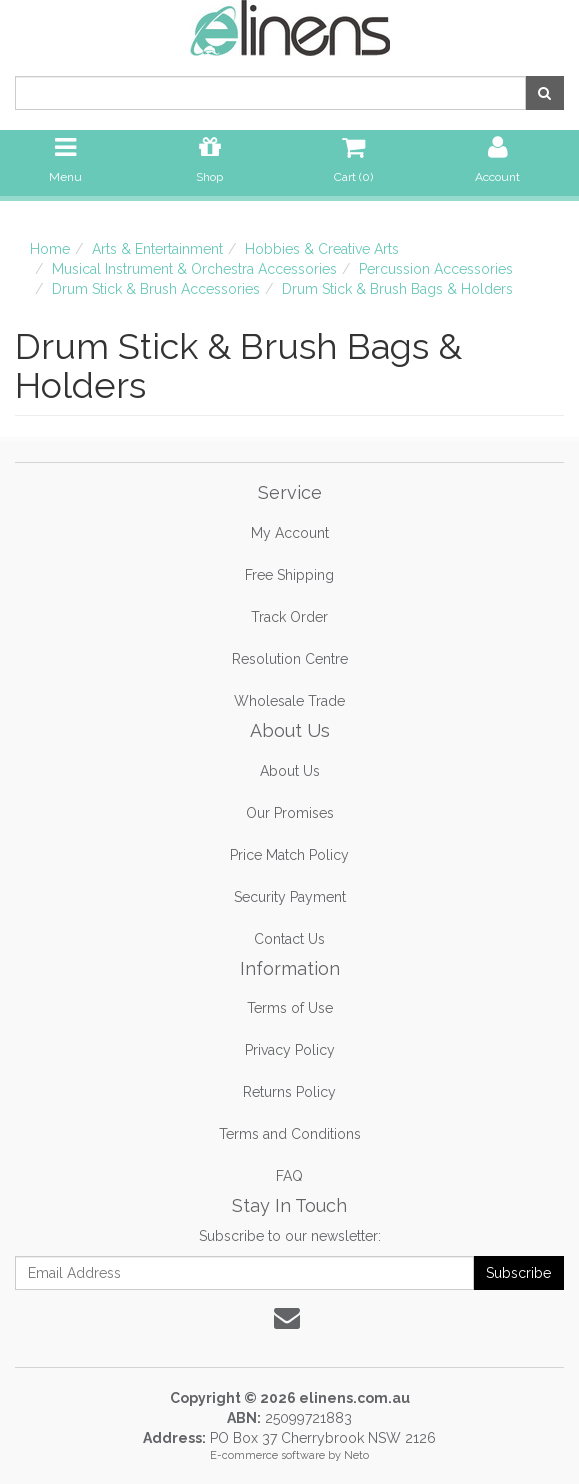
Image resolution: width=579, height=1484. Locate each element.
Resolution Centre (290, 659)
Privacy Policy (290, 1050)
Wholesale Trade (289, 701)
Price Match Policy (289, 855)
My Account (290, 533)
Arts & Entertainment (157, 249)
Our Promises (290, 813)
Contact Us (289, 939)
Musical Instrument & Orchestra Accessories (194, 269)
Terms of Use (290, 1008)
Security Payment (290, 897)
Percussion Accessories (436, 269)
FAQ (289, 1176)
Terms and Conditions (290, 1134)
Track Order (289, 617)
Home (50, 249)
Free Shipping (289, 575)
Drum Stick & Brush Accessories (156, 289)
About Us (290, 771)
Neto (356, 1455)
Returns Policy (289, 1092)
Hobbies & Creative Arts (322, 249)
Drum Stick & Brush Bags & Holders (397, 289)
